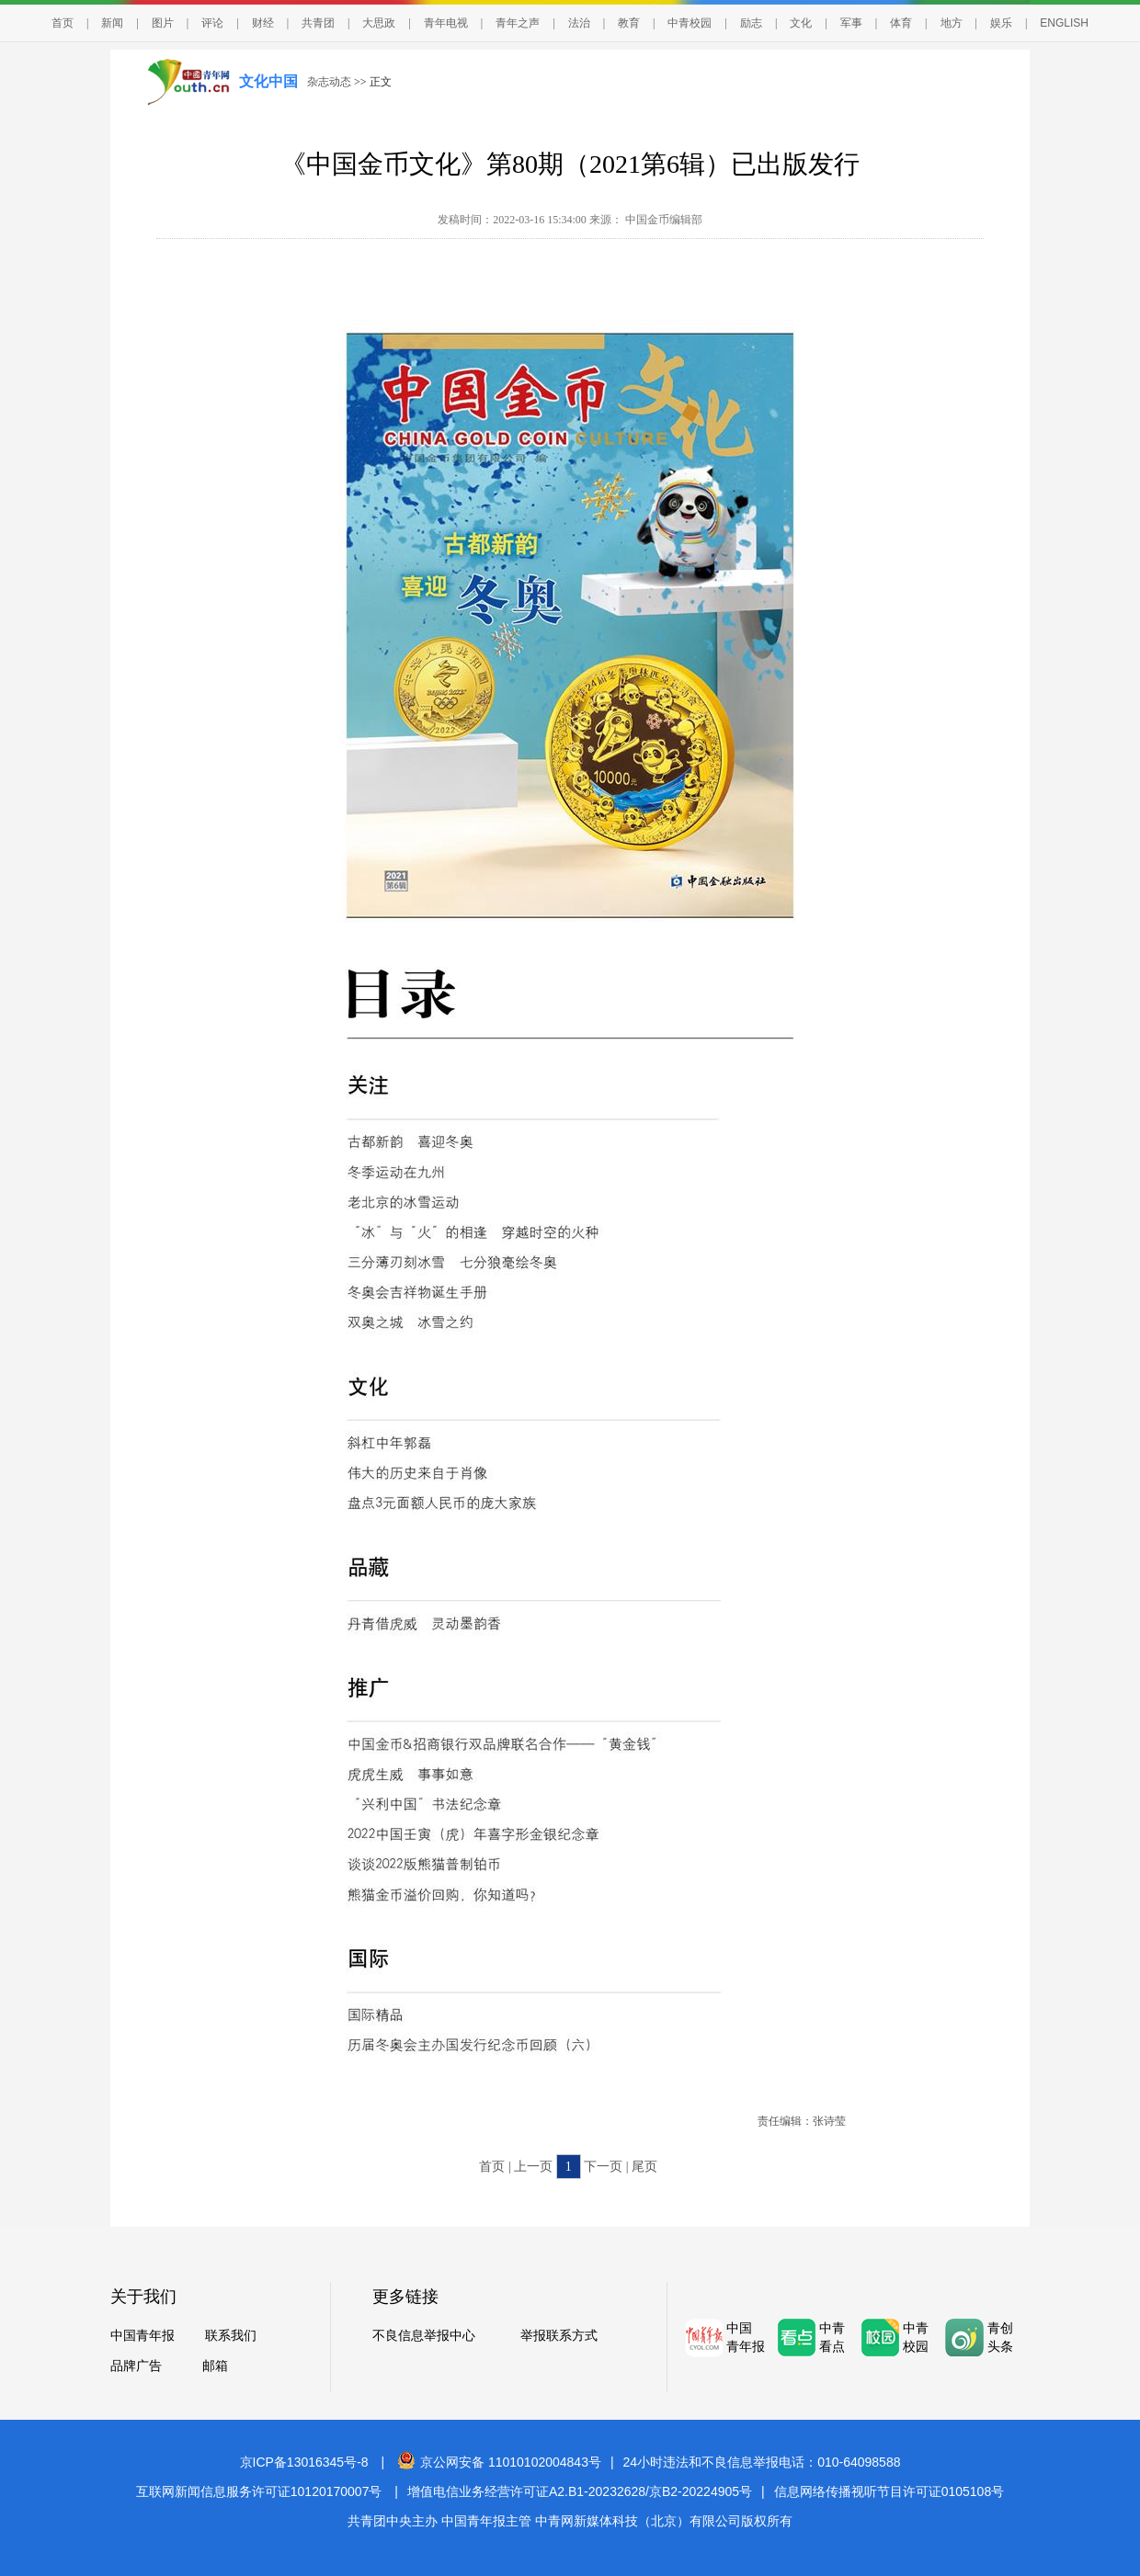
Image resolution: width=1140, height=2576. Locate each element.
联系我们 (230, 2336)
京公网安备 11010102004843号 (499, 2462)
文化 (801, 23)
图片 (163, 23)
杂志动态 (329, 81)
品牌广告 (136, 2366)
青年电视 (446, 23)
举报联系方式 (559, 2336)
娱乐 (1001, 23)
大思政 (378, 23)
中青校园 (689, 23)
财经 (263, 23)
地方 (951, 23)
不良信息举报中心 (423, 2336)
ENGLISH (1064, 23)
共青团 (318, 23)
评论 (212, 23)
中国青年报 (142, 2336)
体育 (901, 23)
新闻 (112, 23)
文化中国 (268, 81)
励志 (751, 23)
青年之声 (518, 23)
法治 (579, 23)
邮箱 (215, 2366)
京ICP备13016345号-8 (304, 2462)
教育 (629, 23)
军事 (851, 23)
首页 (62, 23)
